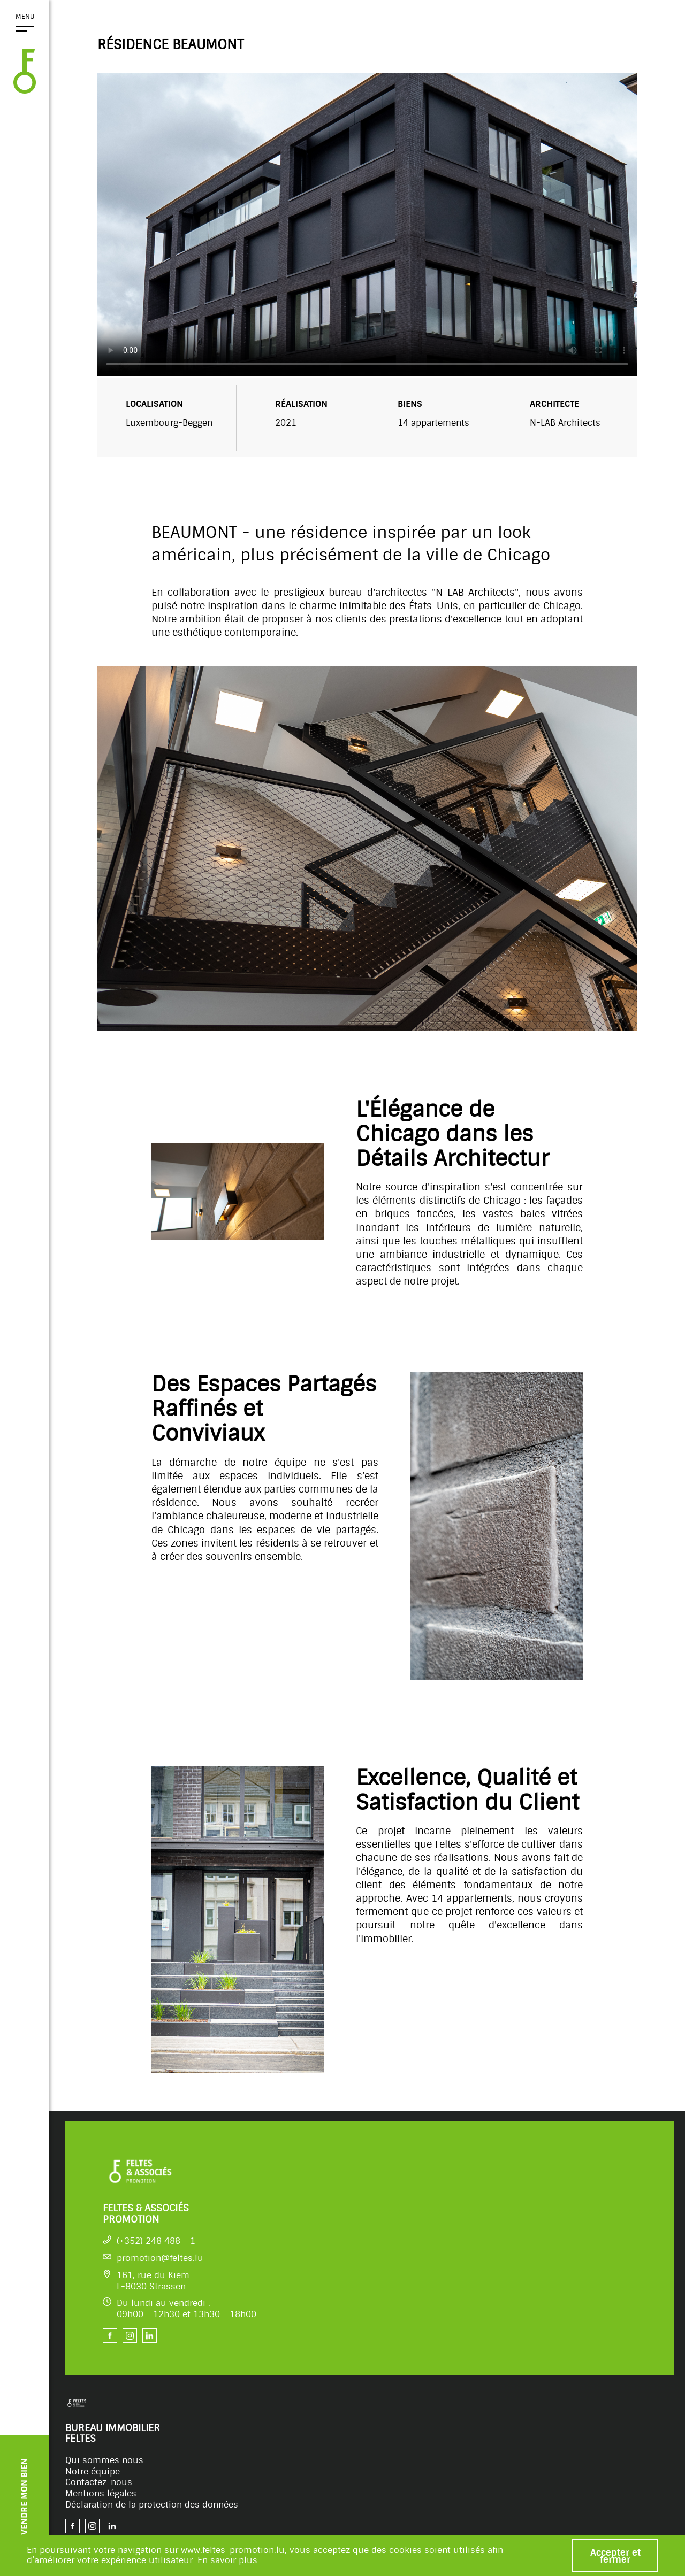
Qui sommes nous (104, 2460)
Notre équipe (92, 2471)
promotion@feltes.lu (160, 2258)
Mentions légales (100, 2493)
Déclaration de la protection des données (151, 2504)
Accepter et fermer (615, 2556)
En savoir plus (227, 2560)
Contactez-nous (98, 2482)
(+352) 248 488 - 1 (156, 2241)
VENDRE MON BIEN (24, 2496)
